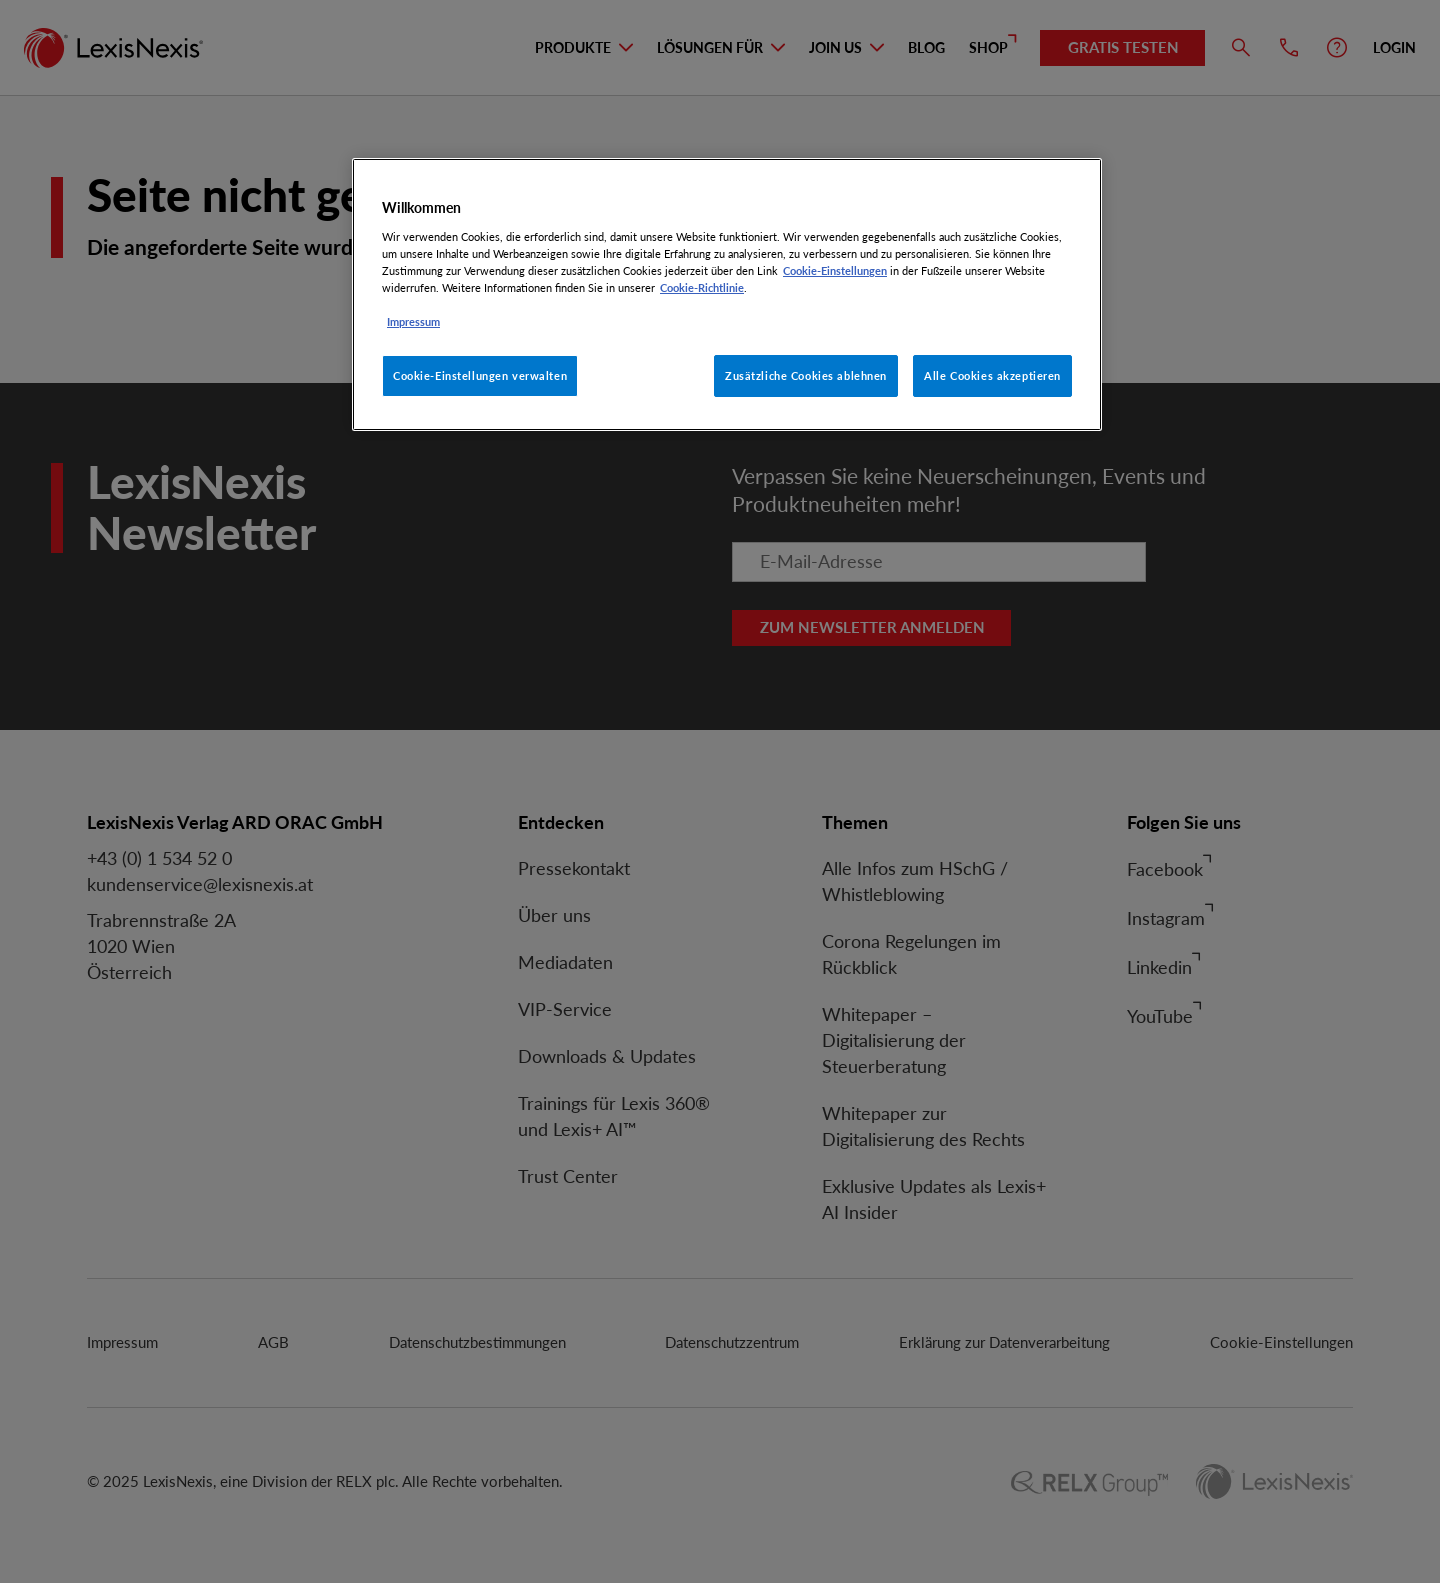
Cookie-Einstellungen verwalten (480, 375)
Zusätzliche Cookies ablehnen (806, 375)
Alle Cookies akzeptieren (992, 375)
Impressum (413, 321)
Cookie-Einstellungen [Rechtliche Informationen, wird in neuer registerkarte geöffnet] (835, 270)
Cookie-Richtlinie (702, 287)
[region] (727, 294)
